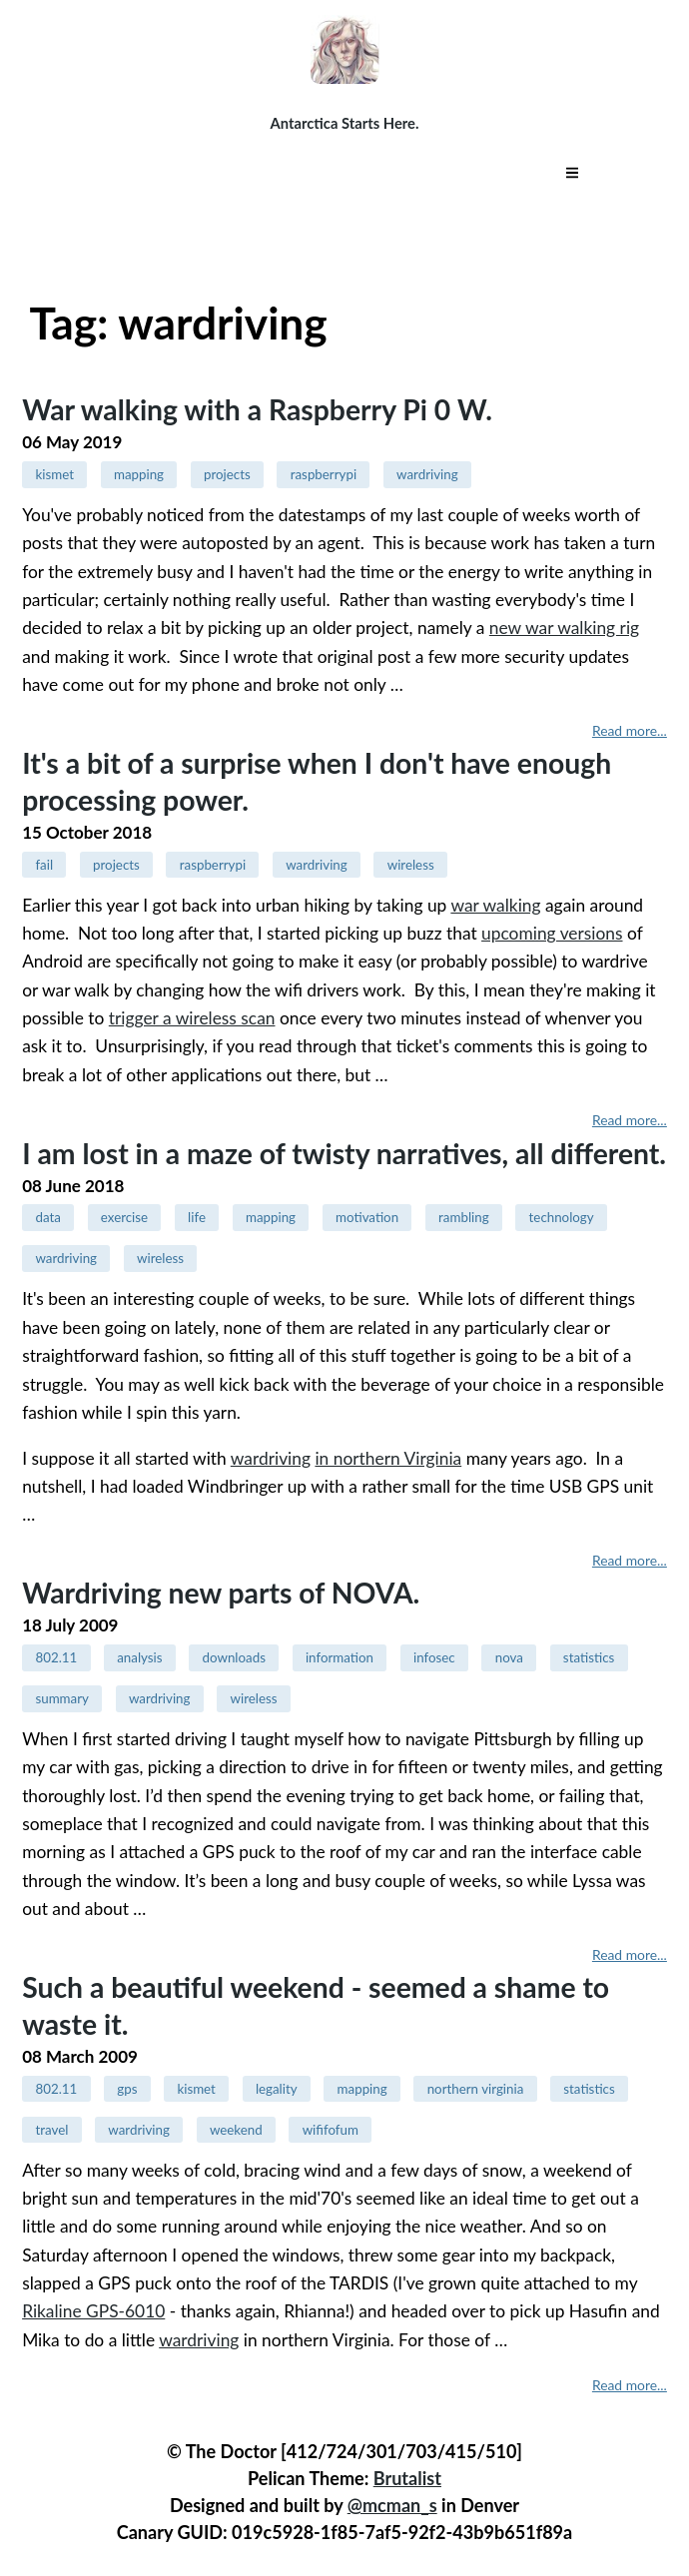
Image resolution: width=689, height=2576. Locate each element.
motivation (367, 1217)
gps (127, 2089)
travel (51, 2130)
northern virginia (475, 2089)
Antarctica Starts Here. (345, 123)
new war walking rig (564, 627)
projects (227, 474)
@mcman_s (392, 2505)
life (197, 1217)
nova (509, 1657)
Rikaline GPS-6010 (93, 2310)
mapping (139, 474)
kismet (54, 474)
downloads (234, 1657)
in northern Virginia (388, 1458)
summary (61, 1698)
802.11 (56, 1657)
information (339, 1657)
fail (44, 865)
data (47, 1217)
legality (277, 2089)
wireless (410, 865)
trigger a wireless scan (192, 1017)
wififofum (330, 2130)
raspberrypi (323, 474)
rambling (463, 1217)
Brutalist (407, 2478)
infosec (434, 1657)
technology (561, 1217)
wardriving (427, 474)
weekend (236, 2130)
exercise (124, 1217)
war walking (495, 905)
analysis (139, 1657)
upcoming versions (551, 933)
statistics (588, 1657)
